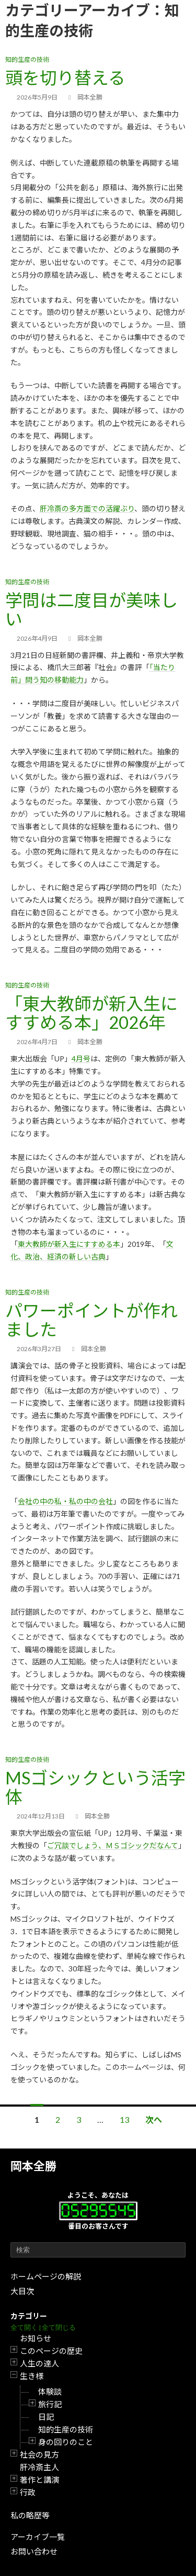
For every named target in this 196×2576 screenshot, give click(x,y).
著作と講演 (39, 2479)
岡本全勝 (33, 2166)
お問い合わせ (33, 2551)
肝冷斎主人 (39, 2467)
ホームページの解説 (45, 2276)
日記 (46, 2416)
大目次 (22, 2291)
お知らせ (35, 2338)
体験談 (50, 2391)
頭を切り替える (65, 77)
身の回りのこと (65, 2442)
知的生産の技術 (65, 2429)
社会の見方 (39, 2454)
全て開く (24, 2327)
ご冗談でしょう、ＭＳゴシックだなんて (112, 1845)
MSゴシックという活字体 (95, 1787)
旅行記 (50, 2404)
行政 (28, 2492)
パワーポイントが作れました (91, 1320)
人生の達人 (39, 2363)
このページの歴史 (51, 2350)
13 (124, 2119)
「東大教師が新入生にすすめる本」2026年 (91, 1013)
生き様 (31, 2376)
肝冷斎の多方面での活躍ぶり (87, 508)
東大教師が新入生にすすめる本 (69, 1244)
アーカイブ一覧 (37, 2536)
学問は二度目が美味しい (91, 609)
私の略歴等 (30, 2515)
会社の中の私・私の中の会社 (65, 1501)
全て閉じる (59, 2327)
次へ (153, 2119)
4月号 (81, 1058)
